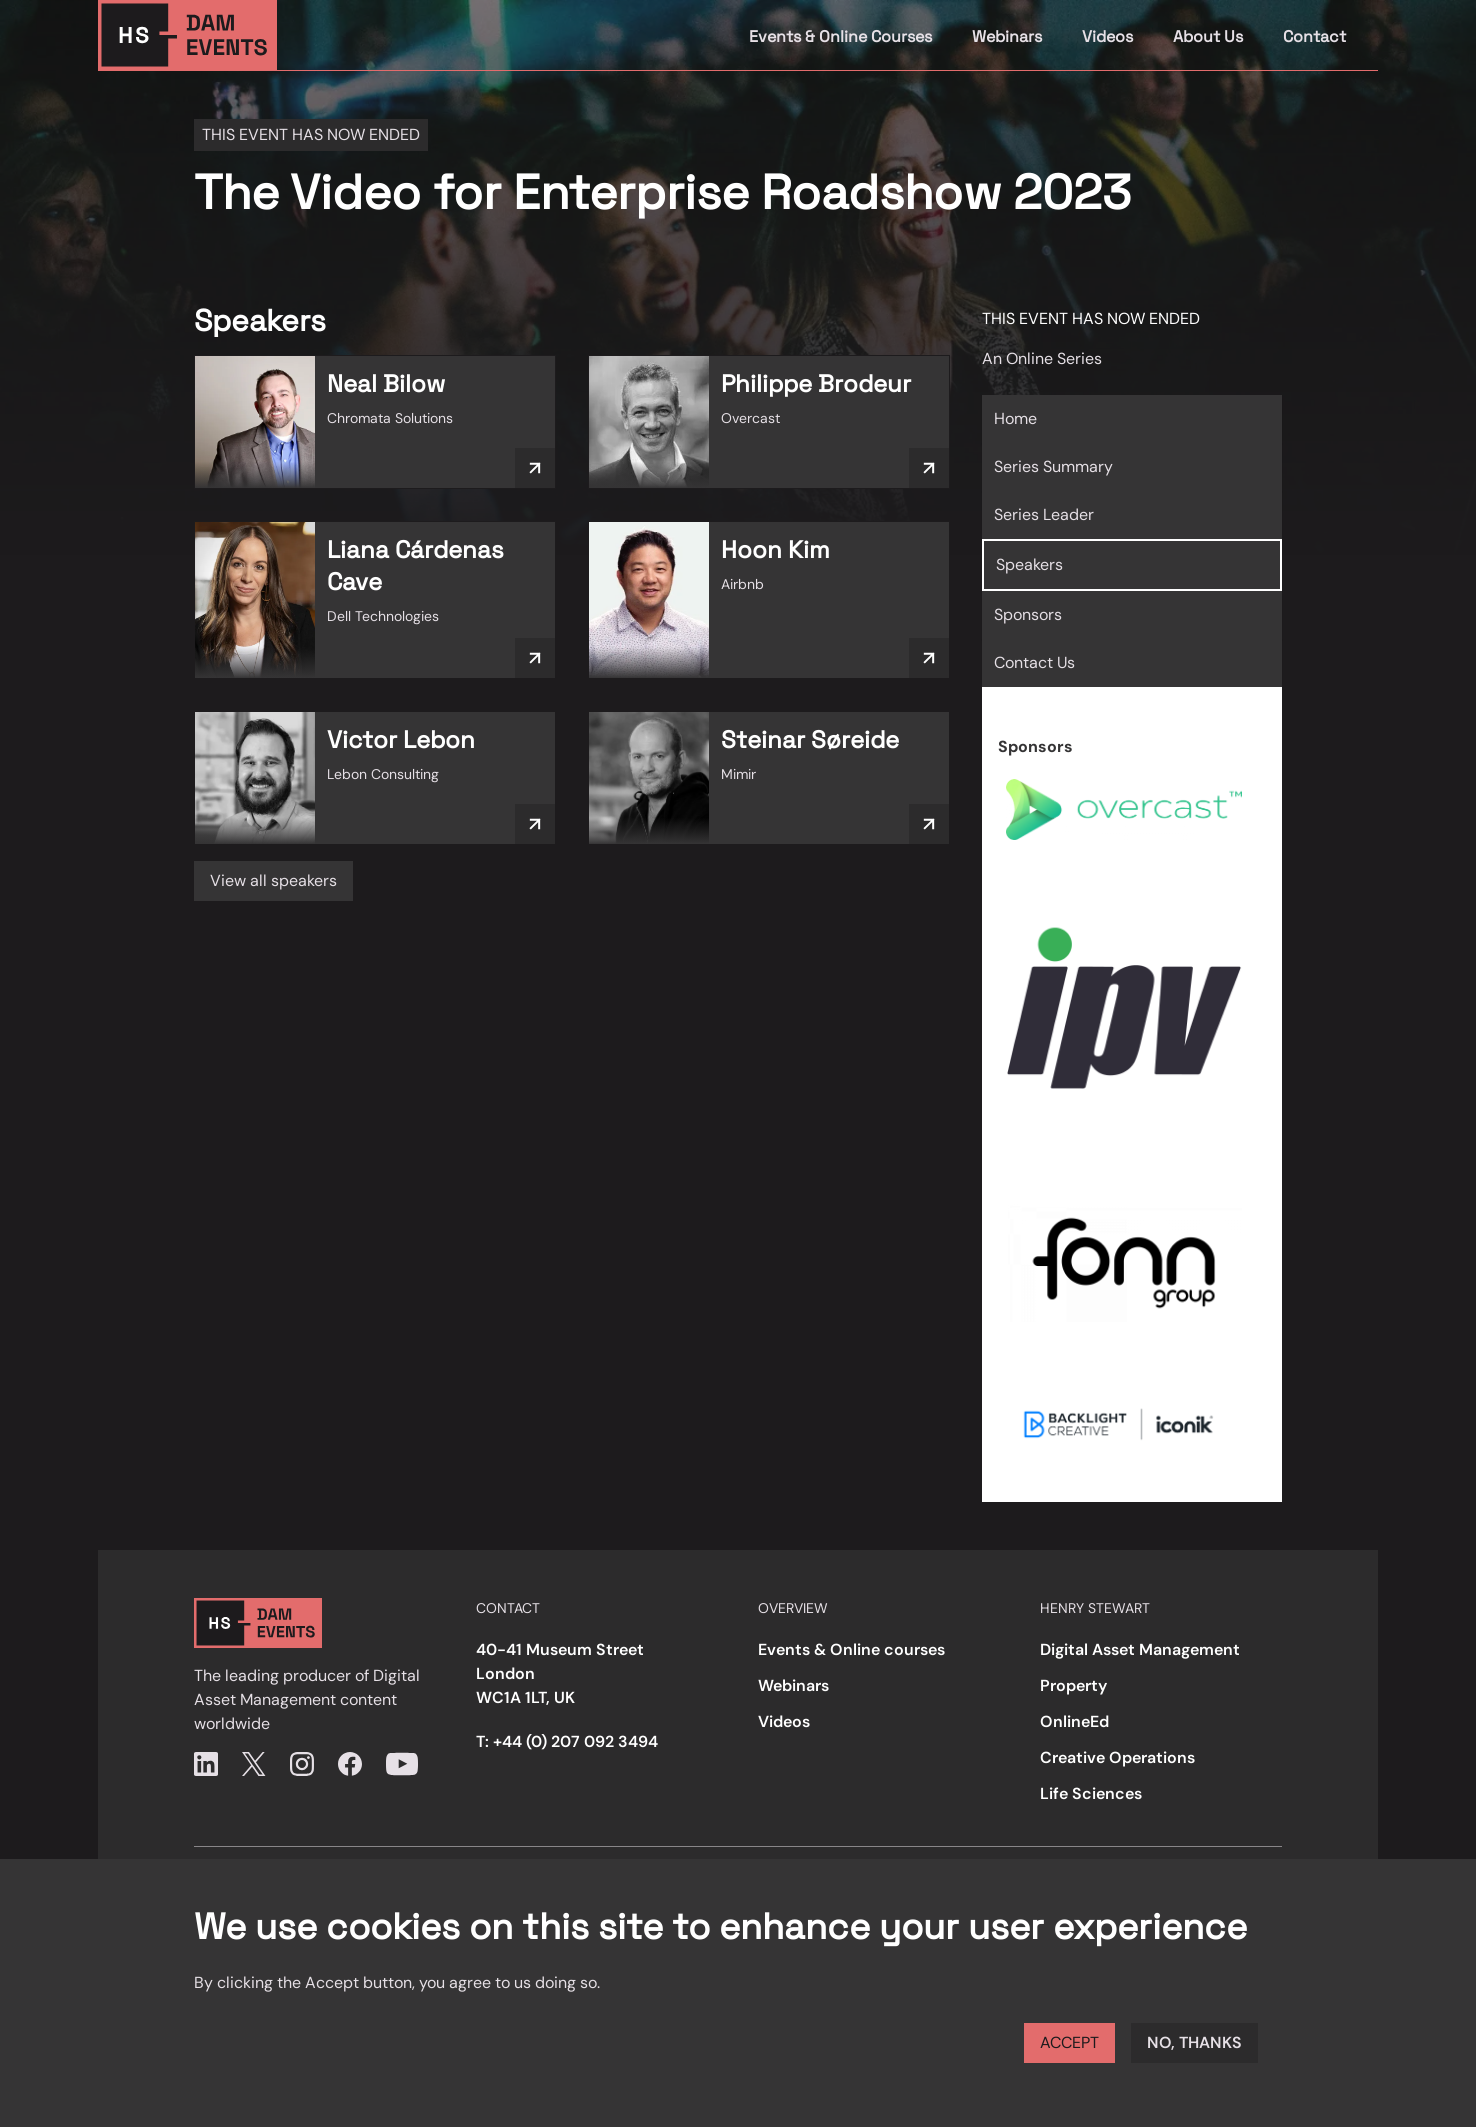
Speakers (1029, 564)
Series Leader (1044, 514)
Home (1015, 418)
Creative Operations (1117, 1757)
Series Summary (1053, 466)
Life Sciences (1091, 1793)
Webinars (1007, 36)
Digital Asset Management (1140, 1649)
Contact (1314, 36)
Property (1073, 1685)
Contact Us (1034, 662)
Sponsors (1028, 614)
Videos (1107, 36)
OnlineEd (1074, 1721)
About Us (1208, 36)
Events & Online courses (851, 1649)
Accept (1069, 2042)
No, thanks (1194, 2042)
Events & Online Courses (840, 36)
